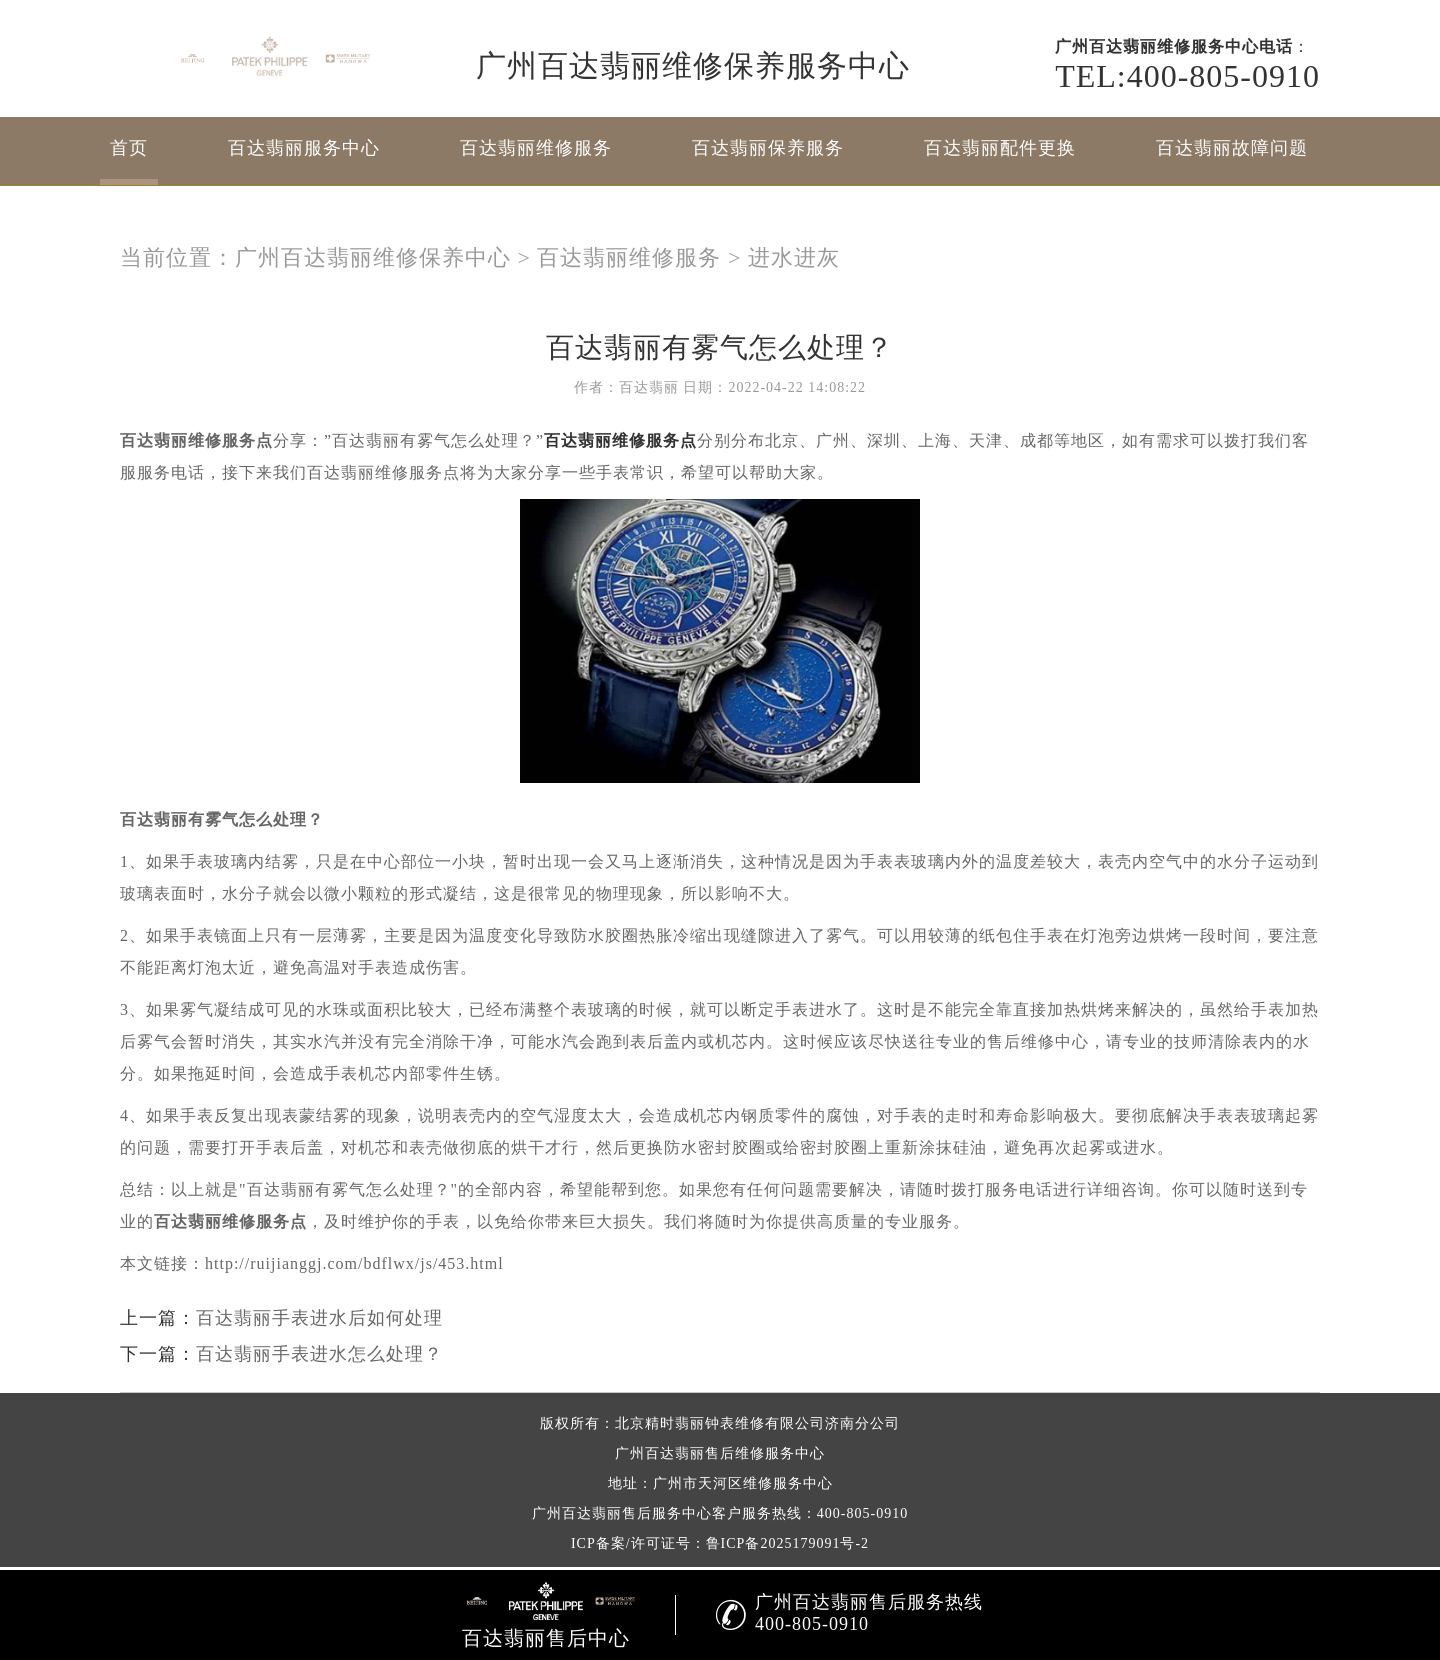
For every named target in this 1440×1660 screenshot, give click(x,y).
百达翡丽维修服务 (536, 148)
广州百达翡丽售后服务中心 (622, 1513)
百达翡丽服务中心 (304, 148)
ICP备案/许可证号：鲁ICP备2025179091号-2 (720, 1543)
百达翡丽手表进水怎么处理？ (319, 1354)
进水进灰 (794, 257)
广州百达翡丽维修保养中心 (373, 257)
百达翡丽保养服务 (768, 148)
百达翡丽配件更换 (1000, 148)
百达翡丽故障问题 (1232, 148)
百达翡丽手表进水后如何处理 (319, 1318)
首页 (129, 148)
